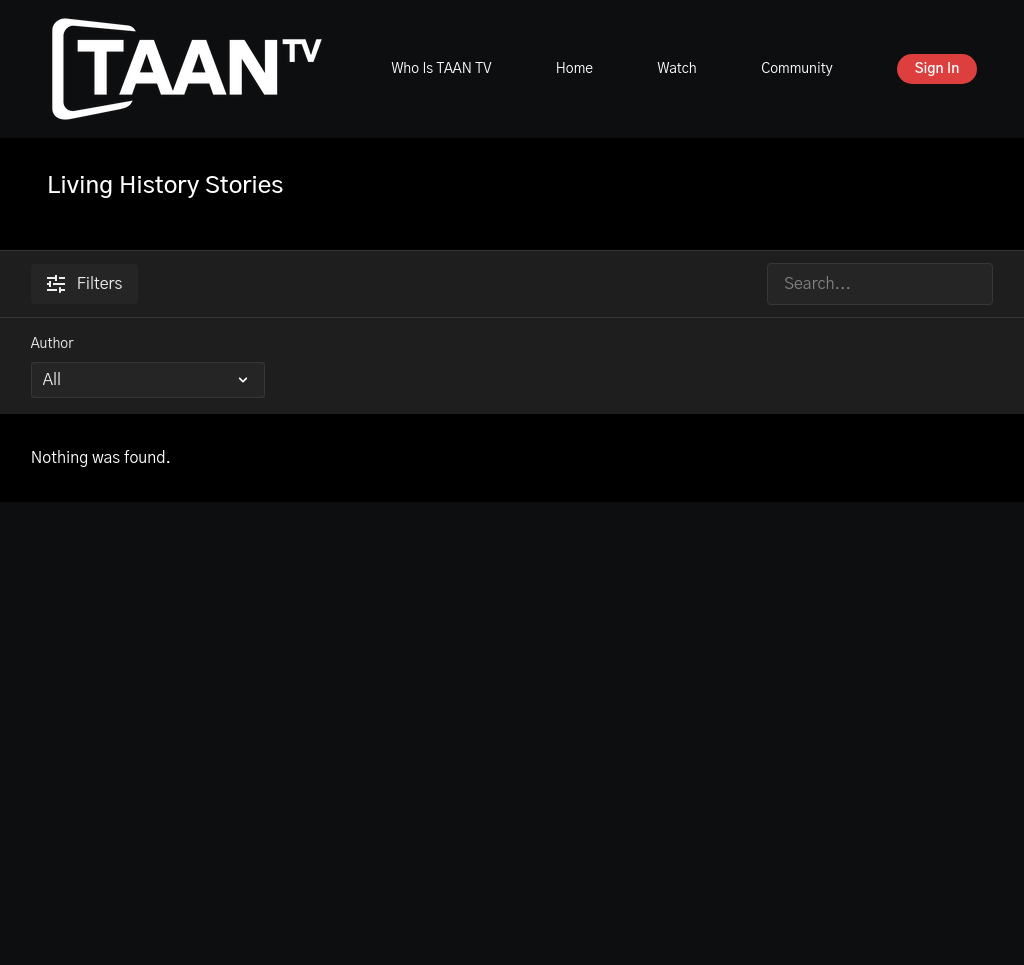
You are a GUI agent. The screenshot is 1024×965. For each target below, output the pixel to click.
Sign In (937, 69)
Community (796, 69)
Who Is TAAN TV (441, 69)
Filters (85, 284)
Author (52, 344)
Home (574, 69)
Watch (676, 69)
